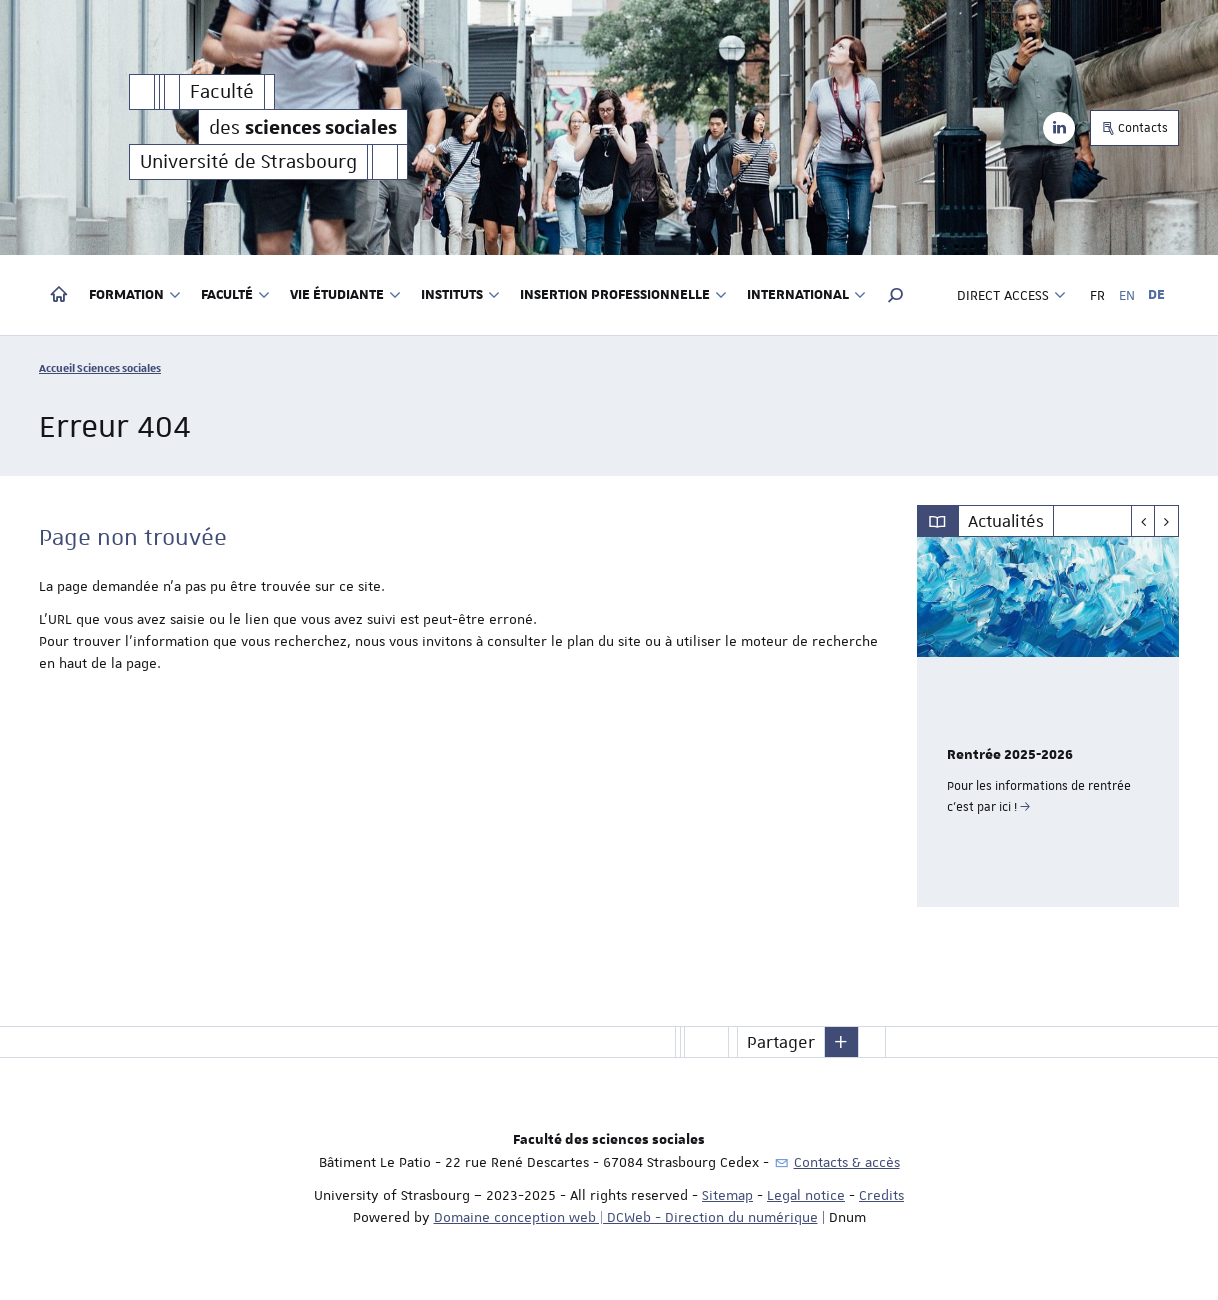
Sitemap (727, 1195)
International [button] (806, 295)
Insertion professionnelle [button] (623, 295)
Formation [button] (135, 295)
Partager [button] (781, 1042)
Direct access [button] (1011, 295)
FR (1097, 295)
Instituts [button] (460, 295)
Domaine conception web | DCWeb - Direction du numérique (626, 1217)
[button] (896, 295)
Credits (881, 1195)
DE (1156, 295)
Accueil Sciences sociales (100, 367)
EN (1127, 295)
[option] (1048, 722)
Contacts (1134, 127)
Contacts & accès (847, 1162)
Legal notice (806, 1195)
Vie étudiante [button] (345, 295)
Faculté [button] (235, 295)
